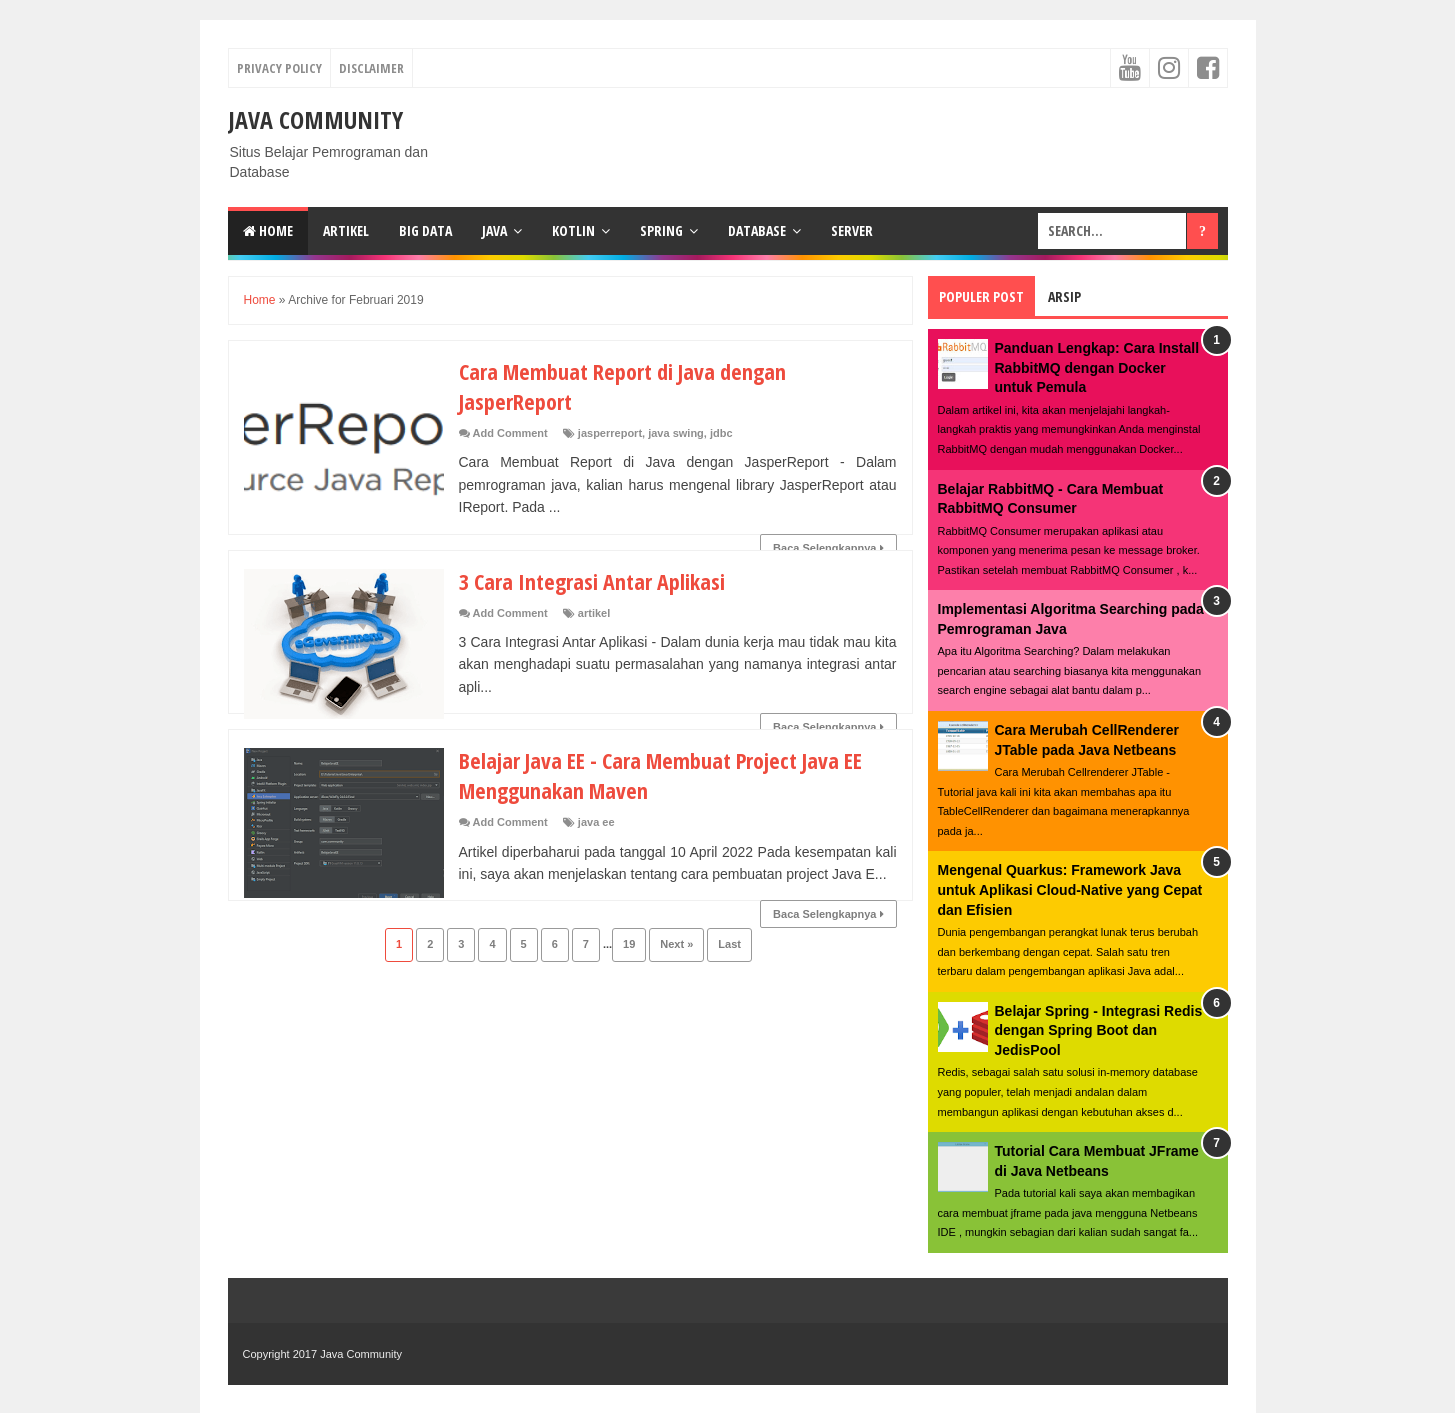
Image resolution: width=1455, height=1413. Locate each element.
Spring (661, 230)
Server (852, 230)
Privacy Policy (279, 68)
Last (729, 944)
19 (629, 944)
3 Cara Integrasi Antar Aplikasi (592, 581)
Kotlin (573, 230)
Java (494, 230)
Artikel (346, 230)
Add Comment (510, 433)
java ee (596, 822)
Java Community (315, 119)
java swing (676, 433)
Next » (676, 944)
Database (757, 230)
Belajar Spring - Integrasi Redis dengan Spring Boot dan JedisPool (1099, 1030)
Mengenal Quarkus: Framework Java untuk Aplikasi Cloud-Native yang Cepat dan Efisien (1070, 889)
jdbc (721, 433)
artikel (594, 613)
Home (268, 230)
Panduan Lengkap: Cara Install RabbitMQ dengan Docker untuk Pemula (1097, 367)
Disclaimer (371, 68)
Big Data (425, 230)
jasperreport (610, 433)
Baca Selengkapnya (828, 548)
